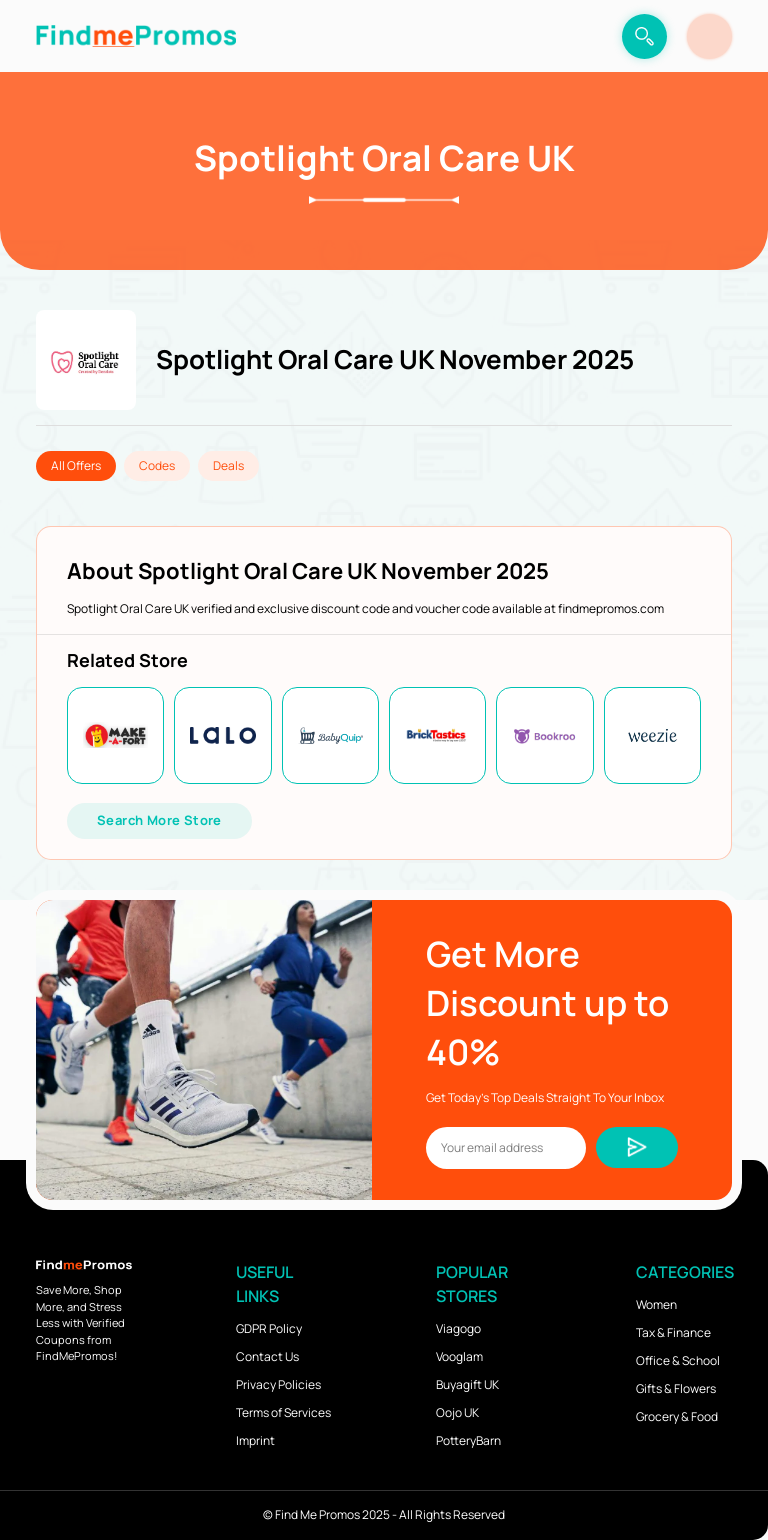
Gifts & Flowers (676, 1388)
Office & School (678, 1360)
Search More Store (159, 820)
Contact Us (267, 1356)
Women (656, 1304)
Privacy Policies (278, 1384)
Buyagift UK (467, 1384)
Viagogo (458, 1328)
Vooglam (459, 1356)
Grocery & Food (677, 1416)
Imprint (255, 1440)
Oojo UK (457, 1412)
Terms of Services (283, 1412)
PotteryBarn (468, 1440)
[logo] (136, 36)
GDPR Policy (269, 1328)
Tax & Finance (673, 1332)
